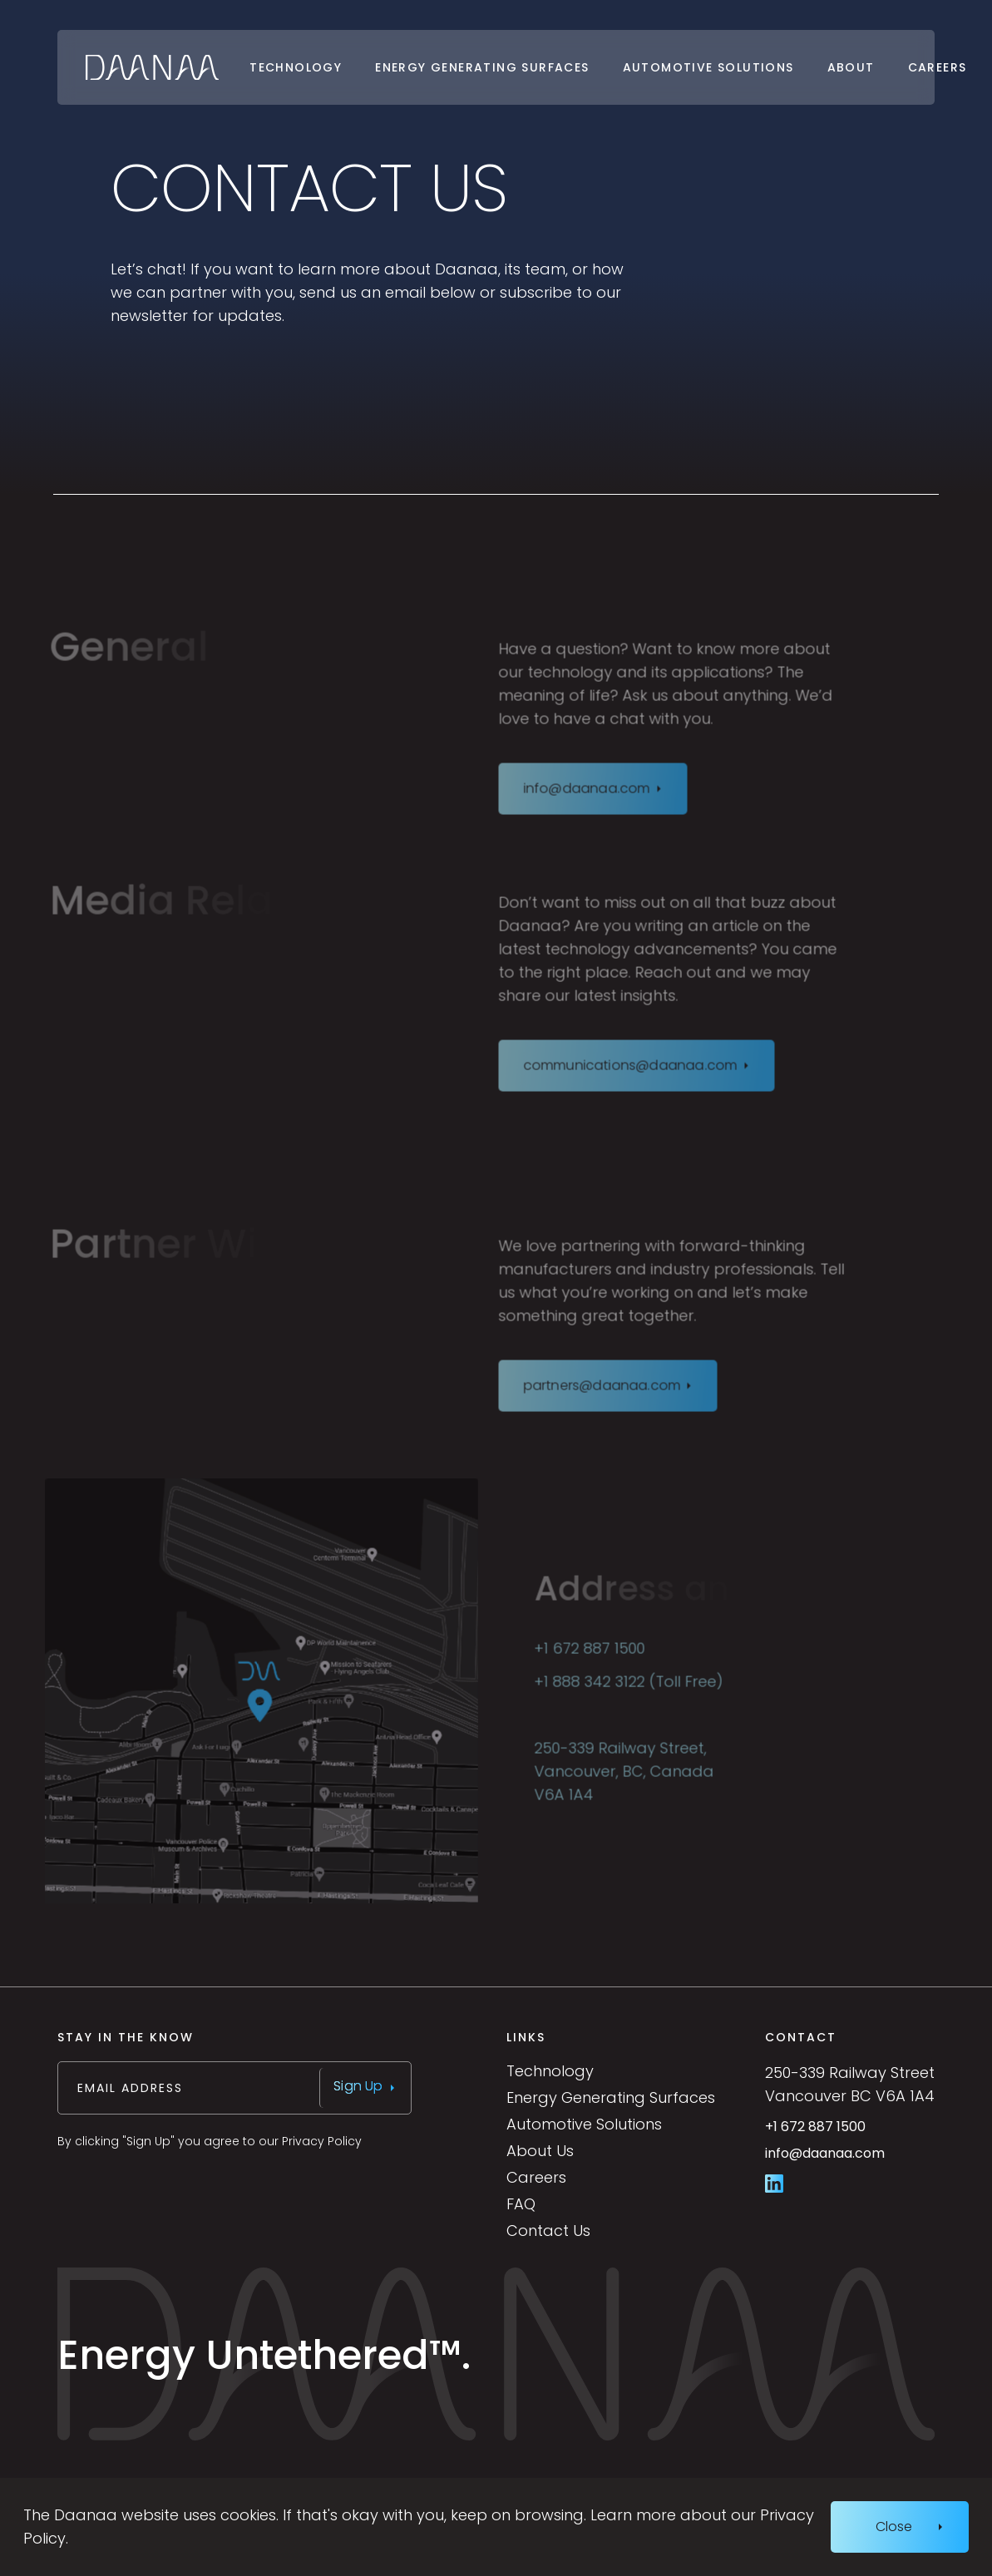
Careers (937, 67)
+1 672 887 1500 (850, 2133)
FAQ (520, 2204)
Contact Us (548, 2230)
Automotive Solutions (708, 67)
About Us (540, 2150)
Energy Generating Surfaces (482, 67)
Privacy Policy (322, 2141)
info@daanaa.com (850, 2160)
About (851, 67)
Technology (295, 67)
